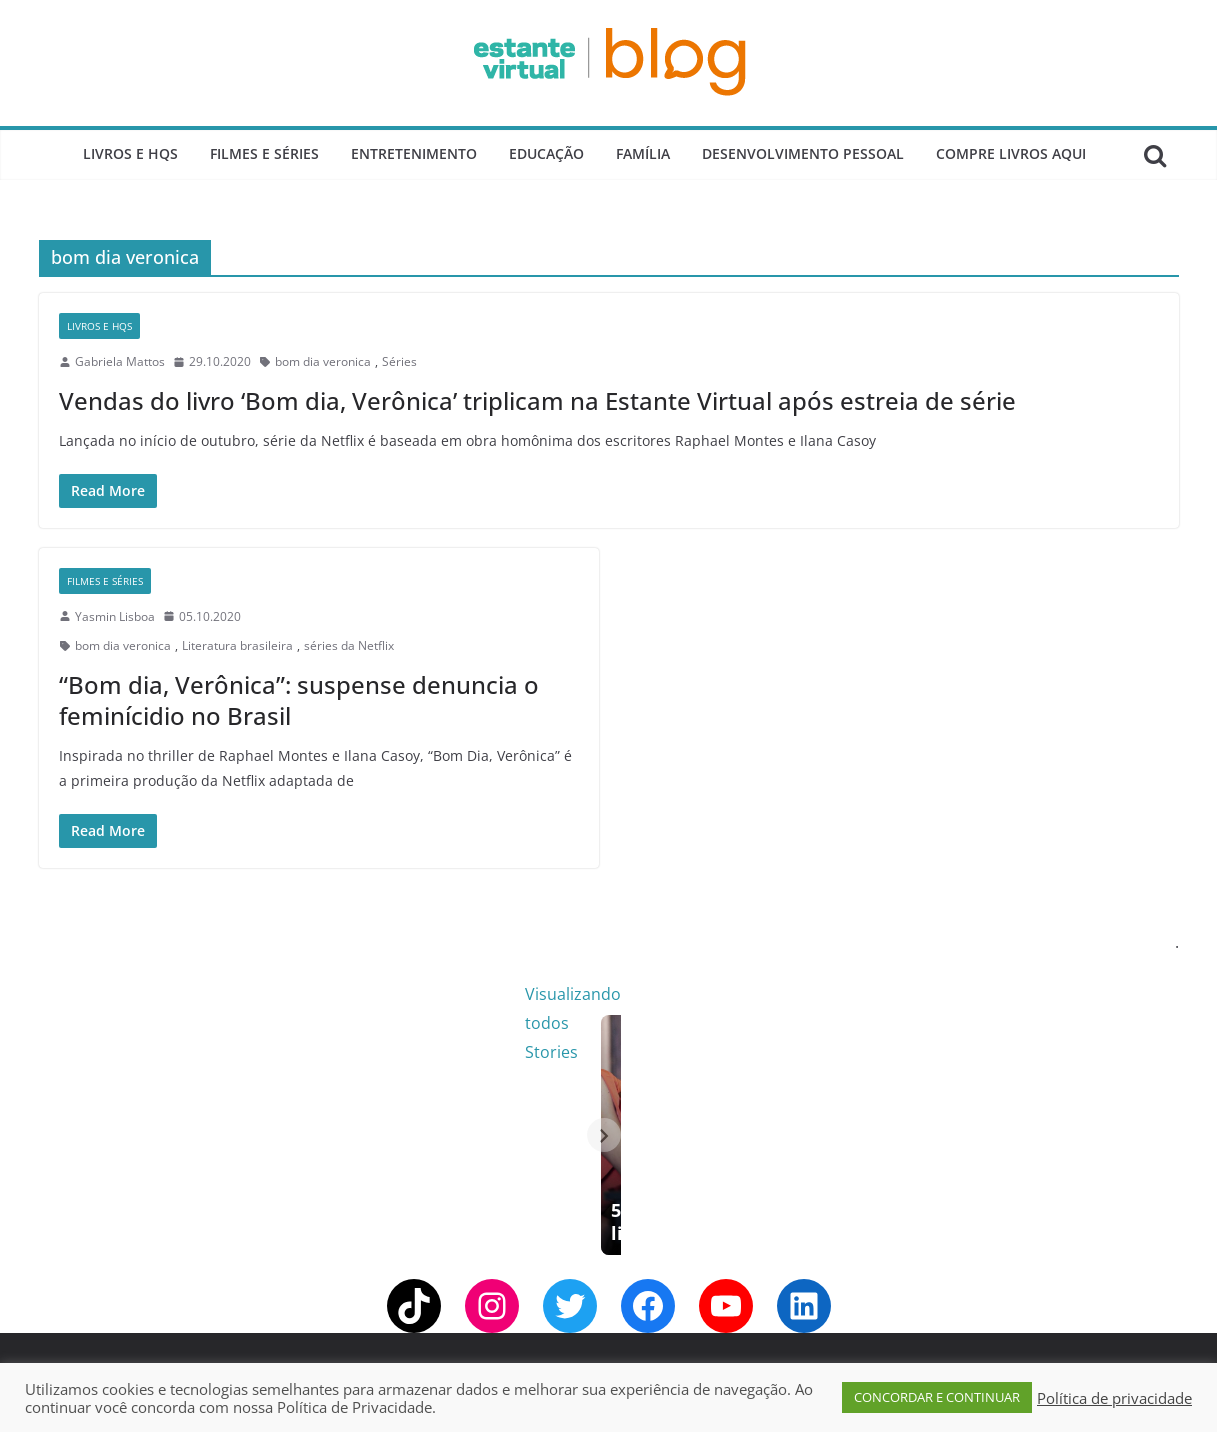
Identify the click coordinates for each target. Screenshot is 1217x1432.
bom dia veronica (323, 361)
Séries (399, 361)
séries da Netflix (349, 645)
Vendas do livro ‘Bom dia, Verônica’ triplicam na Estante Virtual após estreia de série (537, 400)
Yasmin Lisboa (115, 616)
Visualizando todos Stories (933, 994)
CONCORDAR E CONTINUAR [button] (937, 1397)
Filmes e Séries (264, 153)
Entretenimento (414, 153)
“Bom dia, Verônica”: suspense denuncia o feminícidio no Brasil (299, 700)
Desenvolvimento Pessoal (803, 153)
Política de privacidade (1114, 1398)
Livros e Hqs (130, 153)
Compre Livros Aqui (1011, 153)
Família (643, 153)
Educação (546, 153)
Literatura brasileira (237, 645)
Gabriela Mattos (120, 361)
